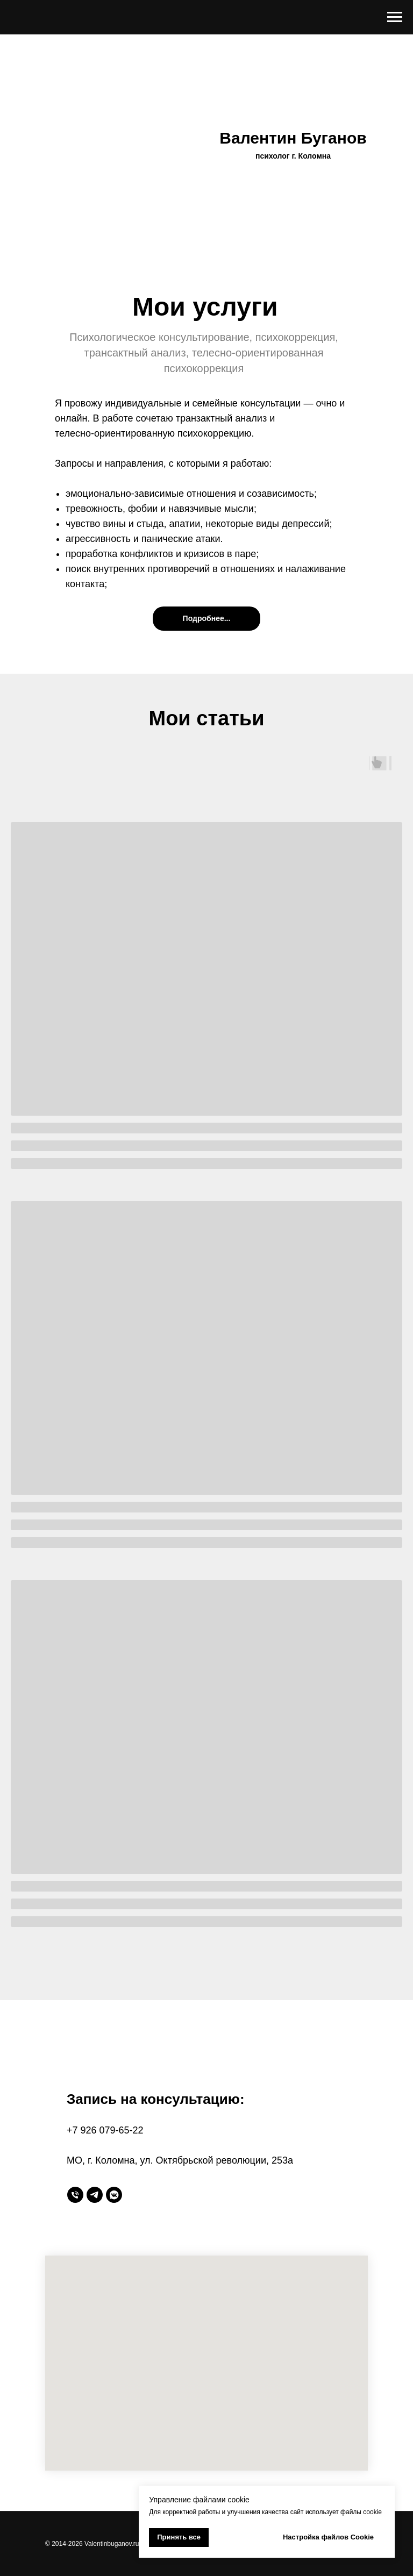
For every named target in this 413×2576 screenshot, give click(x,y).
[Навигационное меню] (394, 17)
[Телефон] (75, 2195)
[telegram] (95, 2195)
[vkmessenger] (114, 2195)
